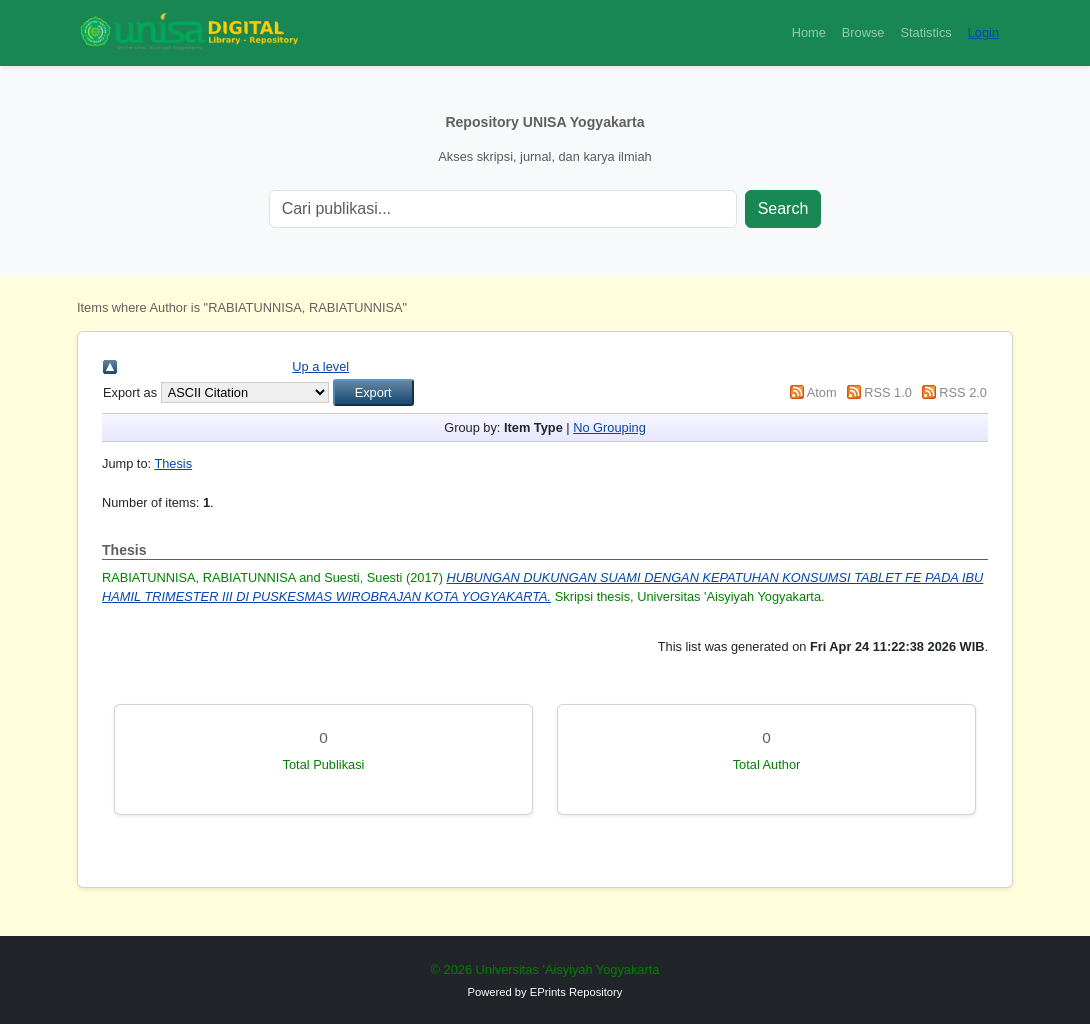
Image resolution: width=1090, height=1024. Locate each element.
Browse (863, 32)
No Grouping (609, 427)
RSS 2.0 (963, 392)
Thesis (173, 463)
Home (809, 32)
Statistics (925, 32)
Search (783, 208)
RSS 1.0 (888, 392)
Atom (822, 392)
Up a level (320, 366)
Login (983, 32)
